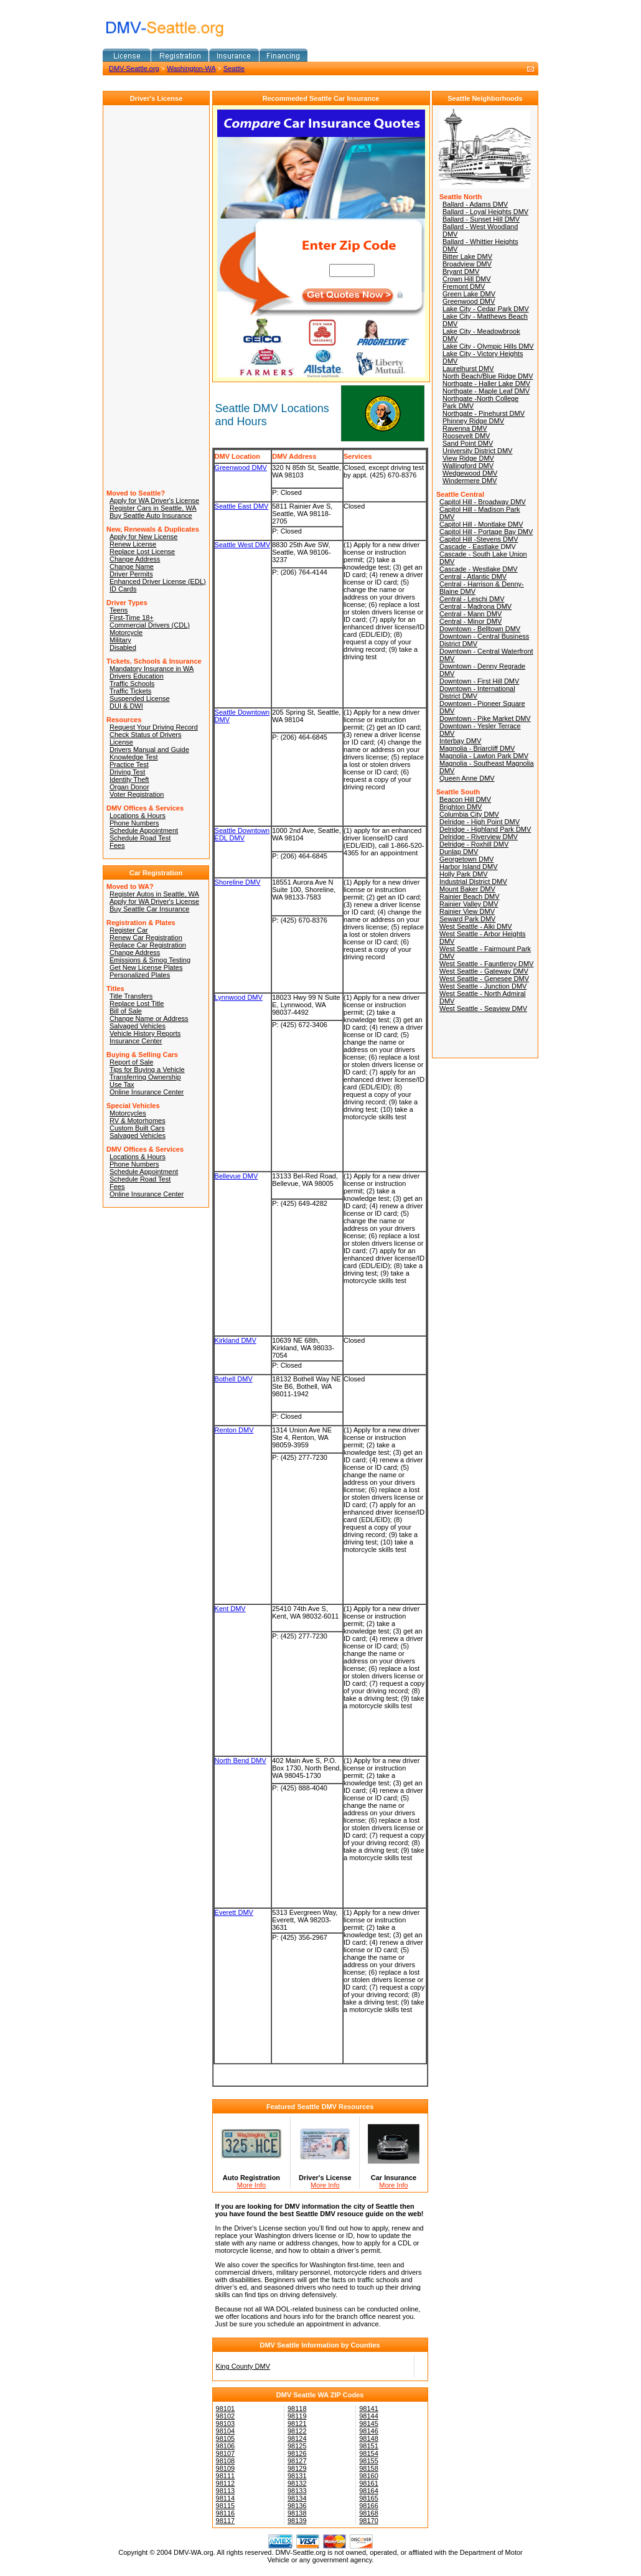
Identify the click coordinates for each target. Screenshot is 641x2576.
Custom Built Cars (137, 1128)
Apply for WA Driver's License (154, 500)
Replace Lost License (142, 551)
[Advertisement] (248, 83)
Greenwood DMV (241, 467)
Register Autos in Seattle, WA (154, 894)
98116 (225, 2513)
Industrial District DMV (473, 881)
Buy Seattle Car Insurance (149, 909)
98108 (225, 2461)
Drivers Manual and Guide (149, 749)
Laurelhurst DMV (468, 368)
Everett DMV (234, 1912)
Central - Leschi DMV (472, 599)
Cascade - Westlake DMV (478, 569)
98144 (368, 2416)
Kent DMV (230, 1608)
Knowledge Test (133, 757)
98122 (297, 2431)
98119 (297, 2416)
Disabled (123, 647)
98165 (368, 2498)
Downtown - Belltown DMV (479, 628)
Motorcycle (126, 632)
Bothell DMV (234, 1379)
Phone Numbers (134, 823)
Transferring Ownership (145, 1077)
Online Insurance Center (147, 1092)
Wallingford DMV (468, 465)
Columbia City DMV (469, 814)
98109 (225, 2468)
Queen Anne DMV (467, 778)
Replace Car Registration (148, 945)
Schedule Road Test (140, 838)
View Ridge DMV (468, 458)
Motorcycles (128, 1113)
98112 (225, 2483)
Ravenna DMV (464, 428)
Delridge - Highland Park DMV (485, 829)
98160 (368, 2476)
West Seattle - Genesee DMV (484, 978)
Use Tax (122, 1084)
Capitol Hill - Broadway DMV (482, 501)
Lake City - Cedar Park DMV (485, 309)
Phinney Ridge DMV (473, 421)
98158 (368, 2468)
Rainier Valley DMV (468, 904)
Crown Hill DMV (466, 279)
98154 (368, 2453)
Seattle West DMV (243, 544)
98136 (297, 2505)
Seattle (234, 68)
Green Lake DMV (468, 294)
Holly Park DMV (463, 874)
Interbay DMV (460, 741)
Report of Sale (131, 1062)
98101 (225, 2408)
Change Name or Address (149, 1018)
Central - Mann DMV (470, 614)
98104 (225, 2431)
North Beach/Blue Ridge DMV (487, 376)
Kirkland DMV (235, 1340)
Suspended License (140, 698)
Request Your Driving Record (154, 727)
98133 (297, 2490)
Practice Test (129, 764)
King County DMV (243, 2366)
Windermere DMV (469, 480)
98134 (297, 2498)
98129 (297, 2468)
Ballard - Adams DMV (475, 204)
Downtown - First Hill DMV (479, 681)
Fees (117, 845)
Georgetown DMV (466, 859)
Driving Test (127, 772)
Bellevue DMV (236, 1176)
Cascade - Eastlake (469, 546)
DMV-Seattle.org (134, 68)
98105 (225, 2438)
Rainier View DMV (467, 911)
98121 (297, 2423)
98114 (225, 2498)
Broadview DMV (467, 264)
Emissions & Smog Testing (150, 960)
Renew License (133, 544)
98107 (225, 2453)
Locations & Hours (138, 815)
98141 (368, 2408)
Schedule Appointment (144, 830)
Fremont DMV (463, 286)
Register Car (129, 930)
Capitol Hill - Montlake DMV (481, 524)
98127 (297, 2461)
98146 (368, 2431)
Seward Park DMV (467, 919)
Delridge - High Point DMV (479, 821)
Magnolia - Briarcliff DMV (477, 748)
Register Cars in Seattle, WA (153, 508)
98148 (368, 2438)
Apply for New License (143, 536)
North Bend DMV (240, 1760)
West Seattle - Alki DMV (475, 926)
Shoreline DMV (238, 882)
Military (120, 640)
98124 (297, 2438)
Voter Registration (137, 794)
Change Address (135, 559)
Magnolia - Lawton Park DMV (483, 755)
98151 (368, 2446)
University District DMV (477, 450)
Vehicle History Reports (145, 1033)
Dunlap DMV (458, 851)
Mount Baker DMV (467, 889)
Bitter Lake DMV (467, 256)
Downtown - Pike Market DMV (485, 718)
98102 (225, 2416)
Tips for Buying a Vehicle (147, 1069)
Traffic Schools (132, 683)
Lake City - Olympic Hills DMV (488, 346)
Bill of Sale (126, 1011)
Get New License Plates (146, 967)
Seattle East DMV (242, 506)
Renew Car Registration (146, 937)
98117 (225, 2520)
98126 (297, 2453)
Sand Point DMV (467, 443)
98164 (368, 2490)
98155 (368, 2461)
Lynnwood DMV (239, 997)
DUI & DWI (126, 706)
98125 (297, 2446)
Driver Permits (131, 574)
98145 (368, 2423)
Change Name (132, 566)
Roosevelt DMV (466, 436)
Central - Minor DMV (470, 621)
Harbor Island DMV (468, 866)
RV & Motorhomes (138, 1120)
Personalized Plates (140, 975)
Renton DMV (234, 1430)
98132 (297, 2483)
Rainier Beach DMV (469, 896)
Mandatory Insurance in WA (152, 668)
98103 (225, 2423)
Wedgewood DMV (469, 473)
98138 (297, 2513)
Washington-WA (191, 68)
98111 (225, 2476)
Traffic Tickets (130, 691)
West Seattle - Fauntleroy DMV (486, 963)
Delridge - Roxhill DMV (473, 844)
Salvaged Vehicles (138, 1026)
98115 (225, 2505)
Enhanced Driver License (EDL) (158, 581)
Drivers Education (137, 676)
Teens (119, 610)
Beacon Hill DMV (465, 799)
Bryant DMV (460, 271)
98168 (368, 2513)
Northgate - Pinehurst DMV (483, 413)
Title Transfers (131, 996)
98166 (368, 2505)
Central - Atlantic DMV (473, 576)
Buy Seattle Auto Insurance (151, 515)
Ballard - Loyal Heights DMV (485, 211)
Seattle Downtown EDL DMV (242, 834)
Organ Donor (129, 787)
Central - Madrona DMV (475, 606)
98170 (368, 2520)
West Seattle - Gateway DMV (483, 971)
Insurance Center (136, 1041)
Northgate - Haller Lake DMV (486, 383)
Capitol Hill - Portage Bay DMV (486, 531)
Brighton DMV (460, 807)
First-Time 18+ (132, 617)
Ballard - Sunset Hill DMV (481, 219)
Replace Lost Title (137, 1003)
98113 (225, 2490)
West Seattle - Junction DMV (482, 986)
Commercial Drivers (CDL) (150, 625)
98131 (297, 2476)
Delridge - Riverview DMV (478, 836)
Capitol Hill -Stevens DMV (478, 539)
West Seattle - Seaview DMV (483, 1008)
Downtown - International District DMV (477, 692)
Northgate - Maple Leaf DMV (486, 391)
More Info (251, 2185)
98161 (368, 2483)
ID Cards (123, 589)
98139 (297, 2520)
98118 (297, 2408)
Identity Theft (129, 779)
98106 (225, 2446)
